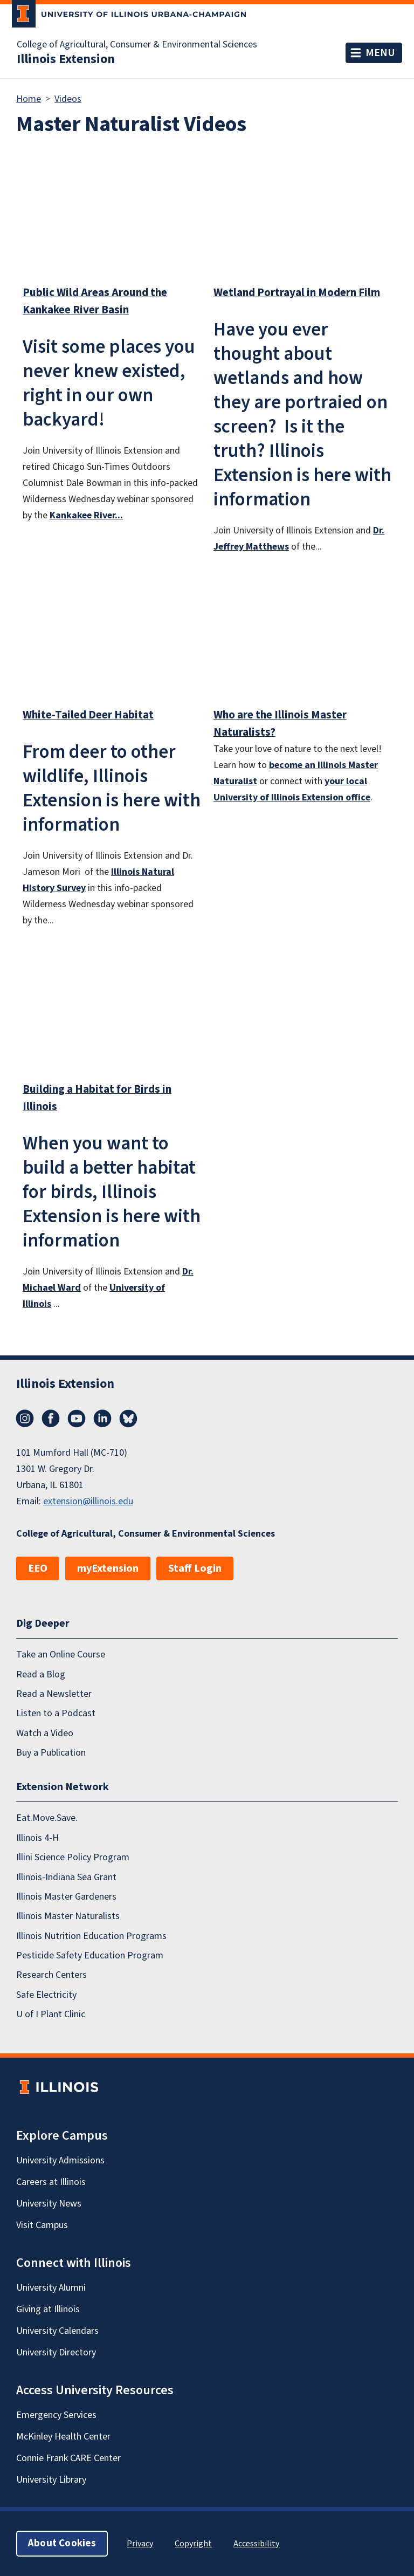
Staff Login (195, 1568)
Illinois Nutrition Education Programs (91, 1936)
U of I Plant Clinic (50, 2014)
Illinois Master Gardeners (66, 1896)
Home (28, 99)
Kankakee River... (86, 515)
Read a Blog (40, 1674)
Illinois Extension (66, 59)
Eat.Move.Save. (47, 1818)
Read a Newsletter (54, 1694)
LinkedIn (102, 1418)
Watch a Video (44, 1733)
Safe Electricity (46, 1995)
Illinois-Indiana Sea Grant (66, 1876)
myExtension (108, 1568)
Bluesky (128, 1418)
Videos (67, 99)
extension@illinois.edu (88, 1501)
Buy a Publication (51, 1752)
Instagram (25, 1418)
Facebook (51, 1418)
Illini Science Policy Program (72, 1857)
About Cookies (62, 2543)
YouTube (76, 1418)
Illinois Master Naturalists (68, 1916)
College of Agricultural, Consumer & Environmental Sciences (137, 44)
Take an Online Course (60, 1654)
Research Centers (51, 1975)
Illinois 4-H (37, 1838)
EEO (37, 1568)
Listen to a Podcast (55, 1713)
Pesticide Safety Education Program (89, 1955)
